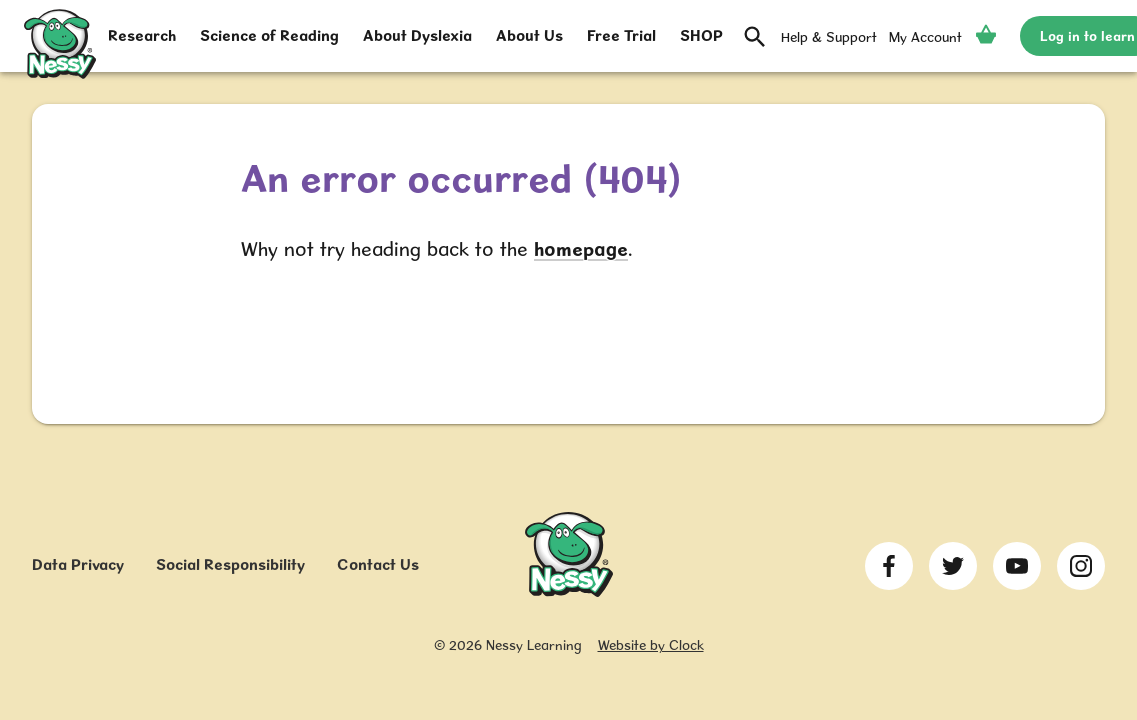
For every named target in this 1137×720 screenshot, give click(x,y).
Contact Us (378, 564)
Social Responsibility (230, 564)
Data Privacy (78, 564)
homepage (581, 249)
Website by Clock (651, 645)
